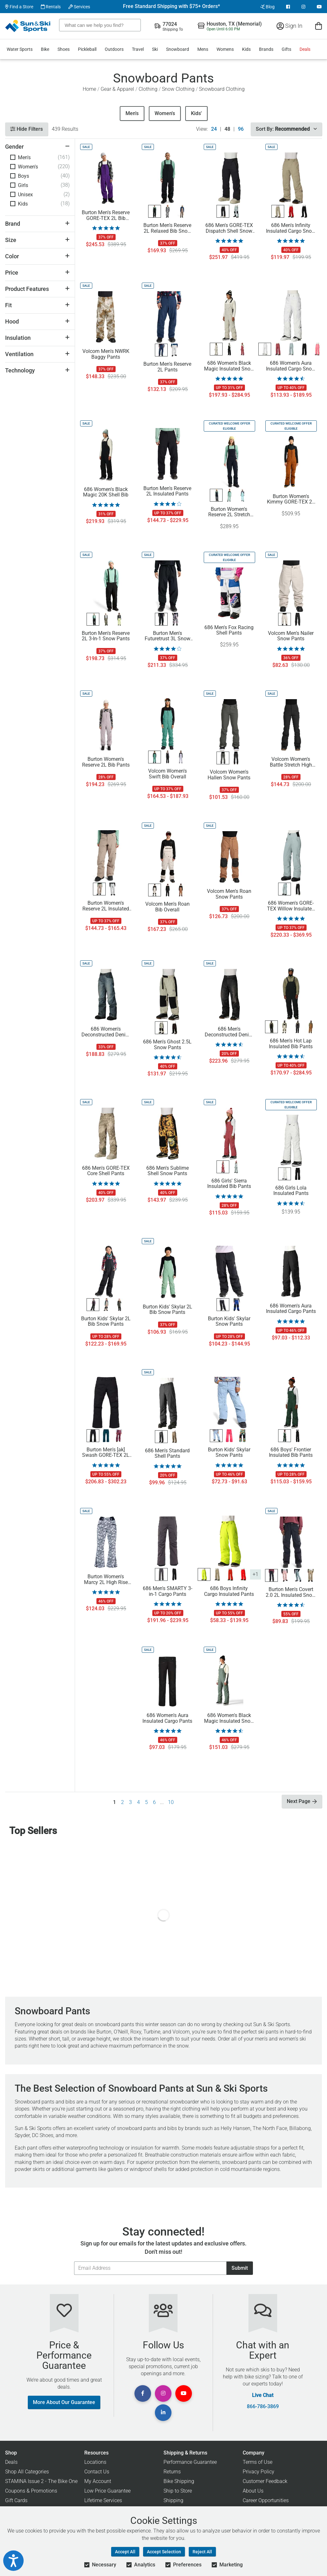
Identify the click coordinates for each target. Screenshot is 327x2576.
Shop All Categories (27, 2472)
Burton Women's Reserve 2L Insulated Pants (105, 906)
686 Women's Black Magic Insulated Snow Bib (229, 366)
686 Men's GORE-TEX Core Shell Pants (106, 1171)
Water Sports (20, 49)
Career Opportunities (266, 2500)
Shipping (173, 2500)
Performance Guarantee (190, 2462)
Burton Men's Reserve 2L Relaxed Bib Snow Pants (167, 228)
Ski (155, 49)
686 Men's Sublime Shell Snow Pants (167, 1171)
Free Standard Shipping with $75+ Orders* (171, 6)
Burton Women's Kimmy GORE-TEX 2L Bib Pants (291, 499)
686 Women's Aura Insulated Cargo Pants (291, 1309)
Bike (45, 49)
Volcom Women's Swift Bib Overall (167, 774)
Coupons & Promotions (31, 2491)
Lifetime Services (103, 2500)
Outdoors (114, 49)
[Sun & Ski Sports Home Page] (28, 26)
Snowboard (177, 49)
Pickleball (87, 49)
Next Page (302, 1801)
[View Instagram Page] (303, 6)
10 (171, 1802)
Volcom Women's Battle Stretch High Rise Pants (291, 762)
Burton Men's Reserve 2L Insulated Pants (167, 491)
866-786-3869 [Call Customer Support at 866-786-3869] (263, 2406)
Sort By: (286, 129)
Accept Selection (164, 2551)
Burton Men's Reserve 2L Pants (167, 367)
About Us (253, 2491)
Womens (225, 49)
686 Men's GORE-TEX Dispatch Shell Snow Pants (229, 228)
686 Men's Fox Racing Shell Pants (229, 630)
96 (241, 129)
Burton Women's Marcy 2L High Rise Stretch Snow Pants (106, 1579)
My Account (97, 2481)
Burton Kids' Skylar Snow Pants (229, 1321)
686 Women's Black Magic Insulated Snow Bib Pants (229, 1718)
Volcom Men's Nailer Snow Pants (291, 636)
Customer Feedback (265, 2481)
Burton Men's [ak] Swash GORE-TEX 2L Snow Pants (105, 1452)
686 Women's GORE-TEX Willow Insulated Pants (291, 906)
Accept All (125, 2551)
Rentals (51, 6)
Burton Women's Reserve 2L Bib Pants (106, 762)
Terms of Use (257, 2462)
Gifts (286, 49)
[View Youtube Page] (319, 6)
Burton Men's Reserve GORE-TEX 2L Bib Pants (106, 215)
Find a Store (19, 6)
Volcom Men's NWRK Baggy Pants (105, 354)
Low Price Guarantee (107, 2491)
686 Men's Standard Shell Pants (167, 1453)
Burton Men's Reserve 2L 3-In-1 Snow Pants (106, 636)
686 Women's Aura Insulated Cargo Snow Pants (291, 366)
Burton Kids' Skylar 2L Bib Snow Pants (106, 1321)
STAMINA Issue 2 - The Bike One (41, 2481)
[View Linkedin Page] (163, 2412)
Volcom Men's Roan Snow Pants (229, 894)
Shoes (63, 49)
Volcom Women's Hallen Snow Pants (229, 775)
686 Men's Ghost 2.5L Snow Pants (167, 1044)
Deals (305, 49)
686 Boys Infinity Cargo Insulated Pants (229, 1591)
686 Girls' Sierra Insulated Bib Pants (229, 1184)
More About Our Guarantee (64, 2402)
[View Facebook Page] (288, 6)
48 (227, 129)
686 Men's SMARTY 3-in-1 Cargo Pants (167, 1591)
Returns (172, 2472)
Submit (240, 2268)
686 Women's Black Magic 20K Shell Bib (105, 492)
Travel (138, 49)
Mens (202, 49)
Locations (95, 2462)
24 (214, 129)
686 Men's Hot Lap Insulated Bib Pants (291, 1044)
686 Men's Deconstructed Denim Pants (229, 1032)
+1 (255, 1574)
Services (79, 6)
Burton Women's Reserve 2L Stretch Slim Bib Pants (229, 512)
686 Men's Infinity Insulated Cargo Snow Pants (291, 228)
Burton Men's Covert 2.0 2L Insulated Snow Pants (291, 1592)
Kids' (196, 113)
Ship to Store (178, 2491)
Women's (165, 113)
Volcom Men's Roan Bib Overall (167, 907)
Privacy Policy (258, 2472)
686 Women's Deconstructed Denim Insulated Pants (105, 1032)
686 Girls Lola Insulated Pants (290, 1191)
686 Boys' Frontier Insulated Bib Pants (291, 1452)
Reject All (202, 2551)
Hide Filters (26, 129)
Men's (132, 113)
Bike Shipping (179, 2481)
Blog (267, 6)
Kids (246, 49)
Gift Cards (16, 2500)
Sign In (289, 25)
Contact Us (96, 2472)
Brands (266, 49)
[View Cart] (318, 25)
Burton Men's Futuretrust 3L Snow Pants (167, 636)
